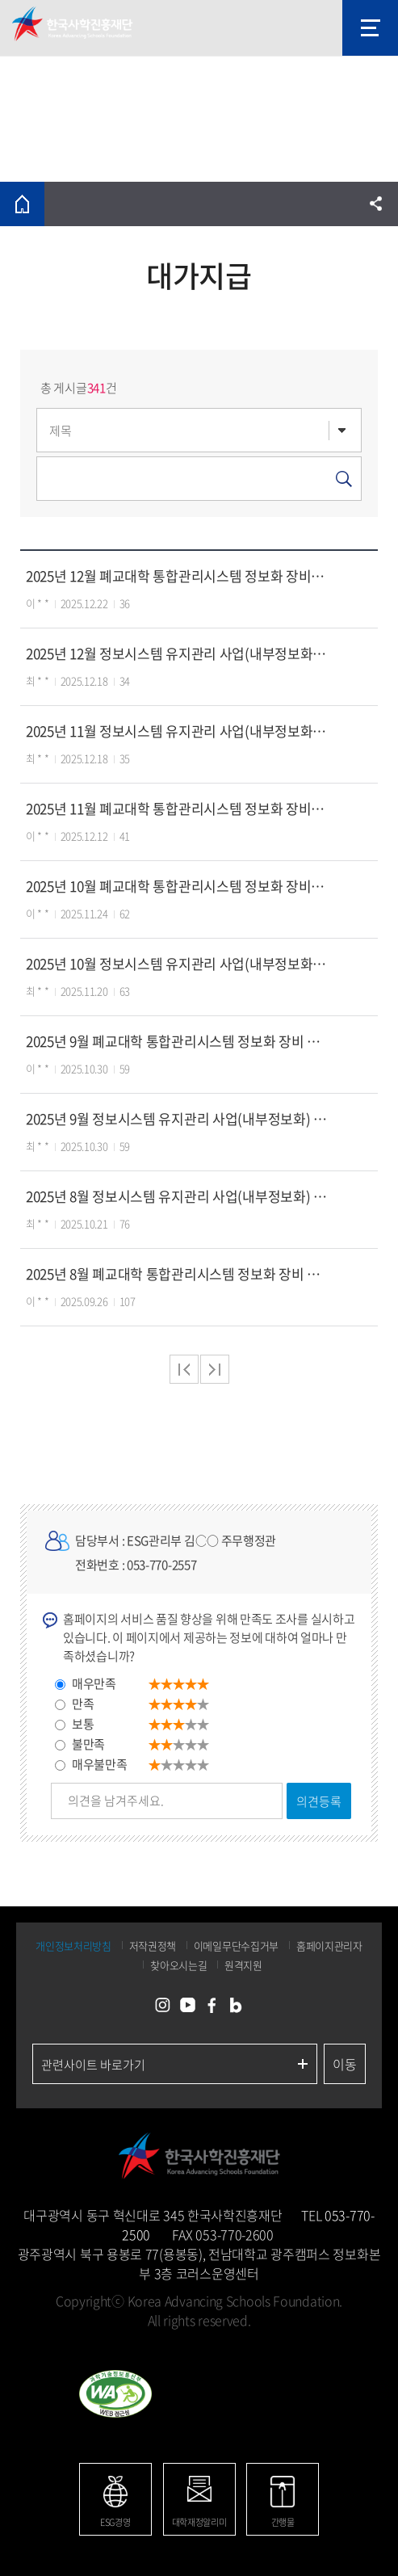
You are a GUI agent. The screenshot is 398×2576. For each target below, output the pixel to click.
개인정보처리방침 (73, 1945)
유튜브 (187, 2006)
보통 (83, 1724)
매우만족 (94, 1683)
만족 (83, 1703)
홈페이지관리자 (329, 1945)
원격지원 (243, 1965)
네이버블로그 (236, 2006)
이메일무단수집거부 (236, 1945)
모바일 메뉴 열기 (370, 28)
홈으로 (22, 204)
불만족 (88, 1744)
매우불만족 (100, 1764)
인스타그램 (163, 2006)
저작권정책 (153, 1945)
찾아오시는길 (178, 1965)
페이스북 (211, 2006)
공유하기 (376, 204)
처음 (184, 1369)
